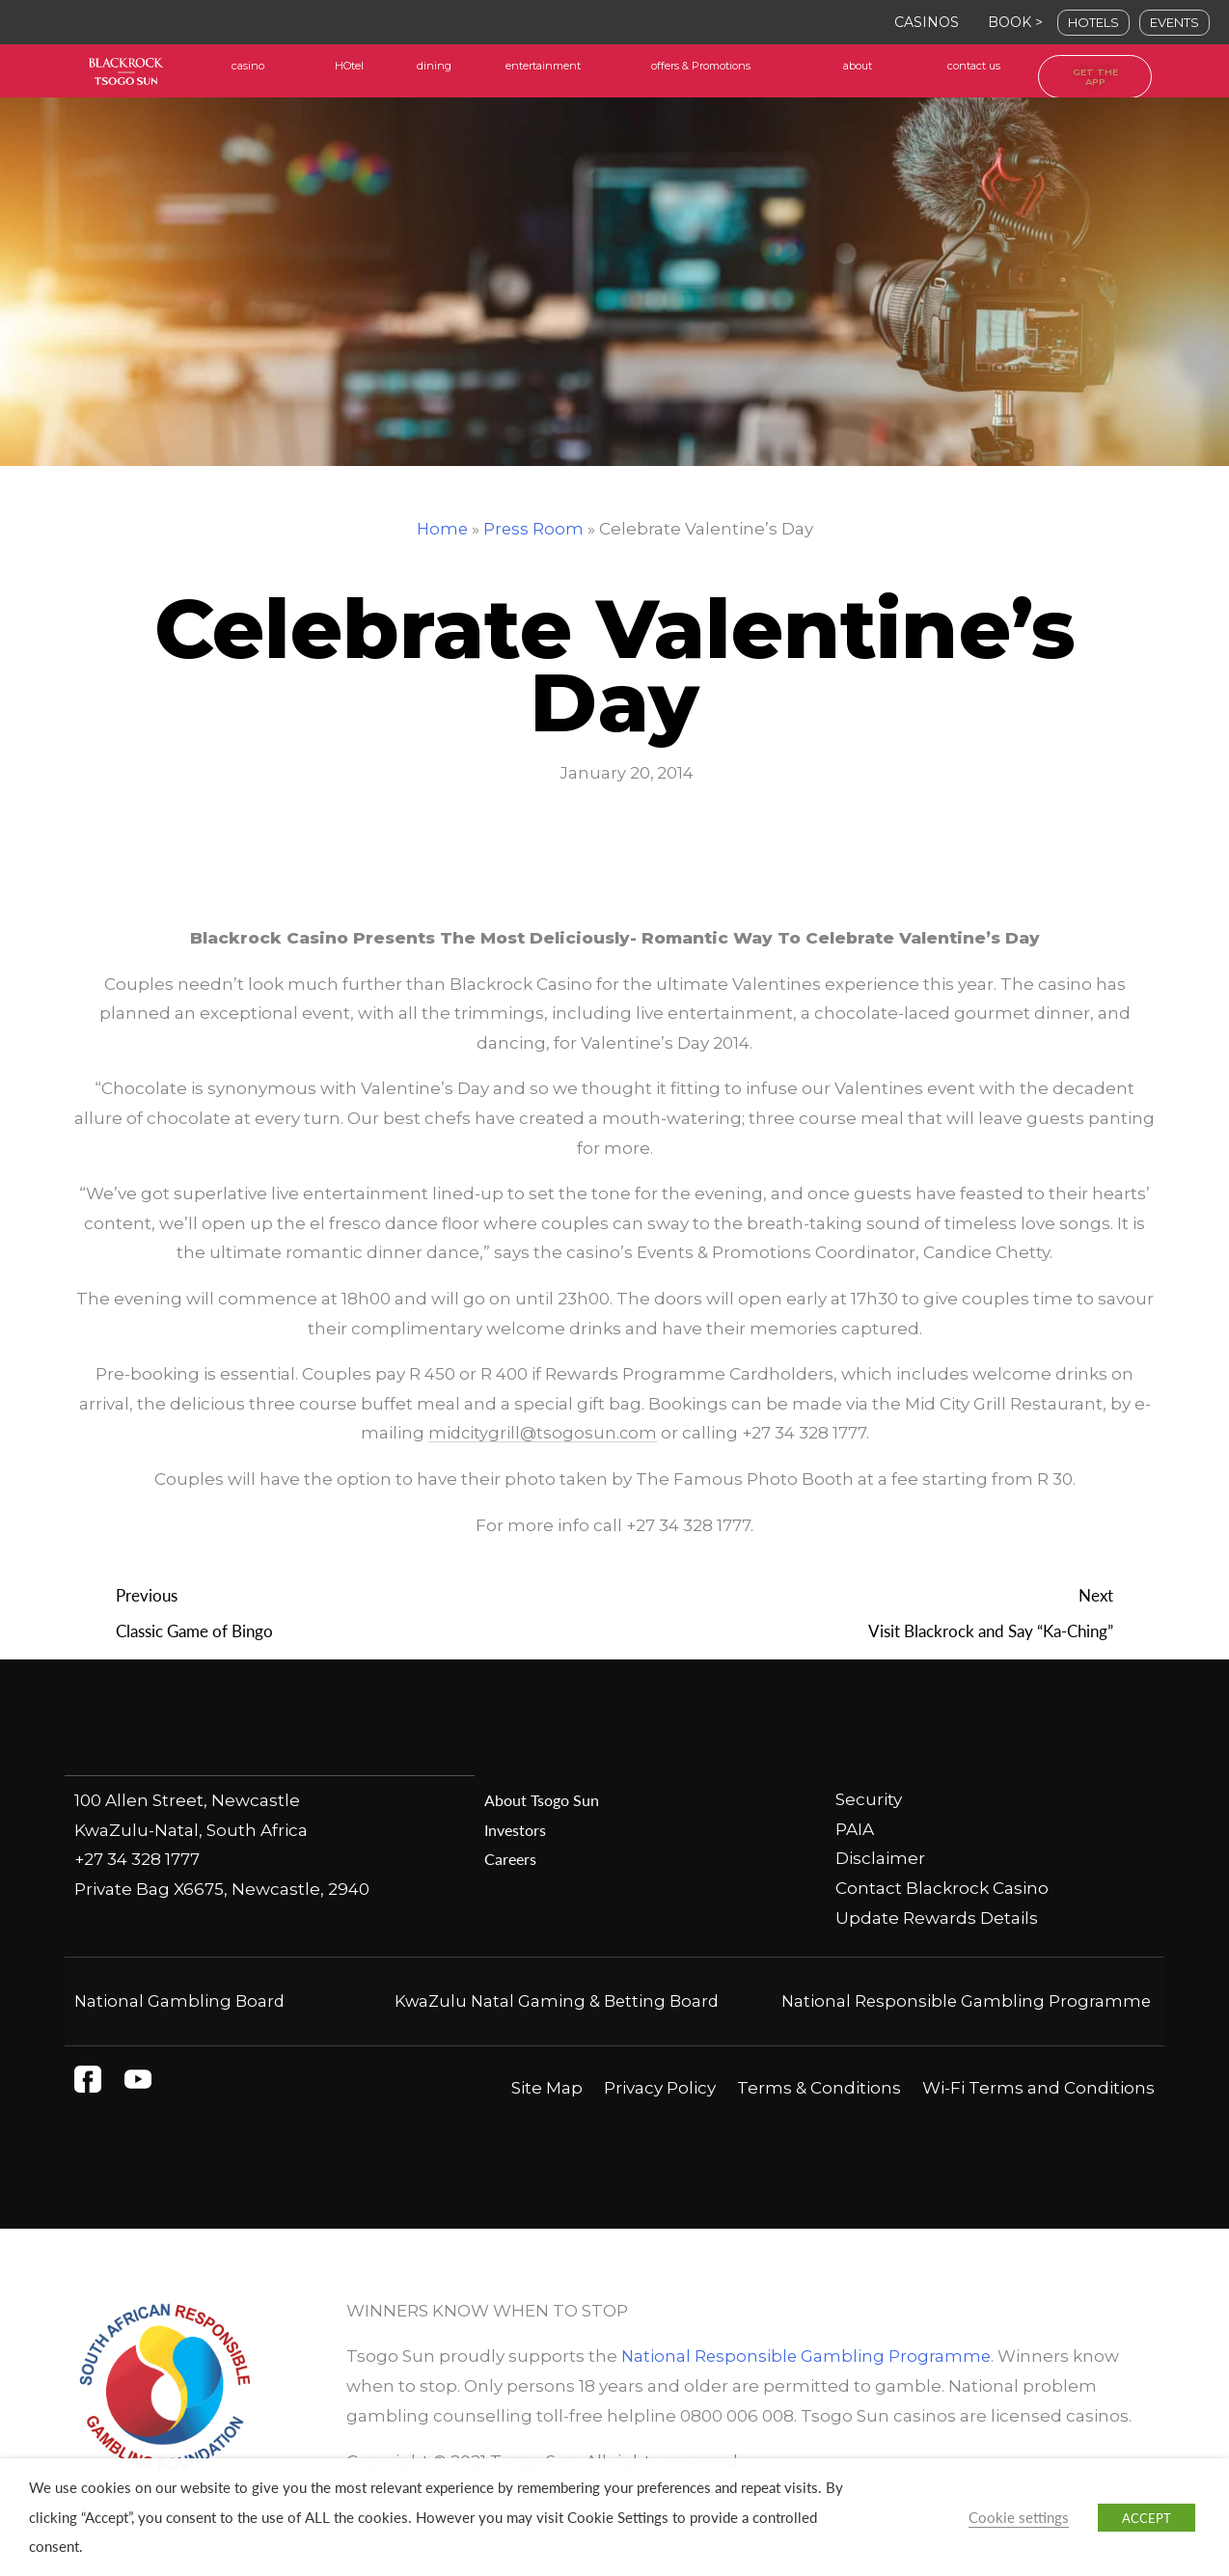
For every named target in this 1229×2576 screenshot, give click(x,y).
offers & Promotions (701, 65)
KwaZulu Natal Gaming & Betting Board (556, 2002)
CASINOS (926, 22)
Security (868, 1800)
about (857, 65)
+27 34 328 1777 (137, 1859)
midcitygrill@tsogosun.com (542, 1433)
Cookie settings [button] (1019, 2517)
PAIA (854, 1830)
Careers (511, 1859)
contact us (973, 65)
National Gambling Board (180, 2002)
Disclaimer (880, 1859)
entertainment (543, 65)
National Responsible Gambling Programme (808, 2387)
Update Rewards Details (936, 1919)
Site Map (547, 2118)
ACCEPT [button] (1146, 2517)
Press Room (534, 528)
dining (434, 65)
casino (248, 65)
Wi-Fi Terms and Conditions (1038, 2118)
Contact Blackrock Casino (942, 1889)
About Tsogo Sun (544, 1800)
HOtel (349, 65)
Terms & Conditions (819, 2118)
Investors (517, 1830)
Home (441, 528)
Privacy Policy (660, 2118)
